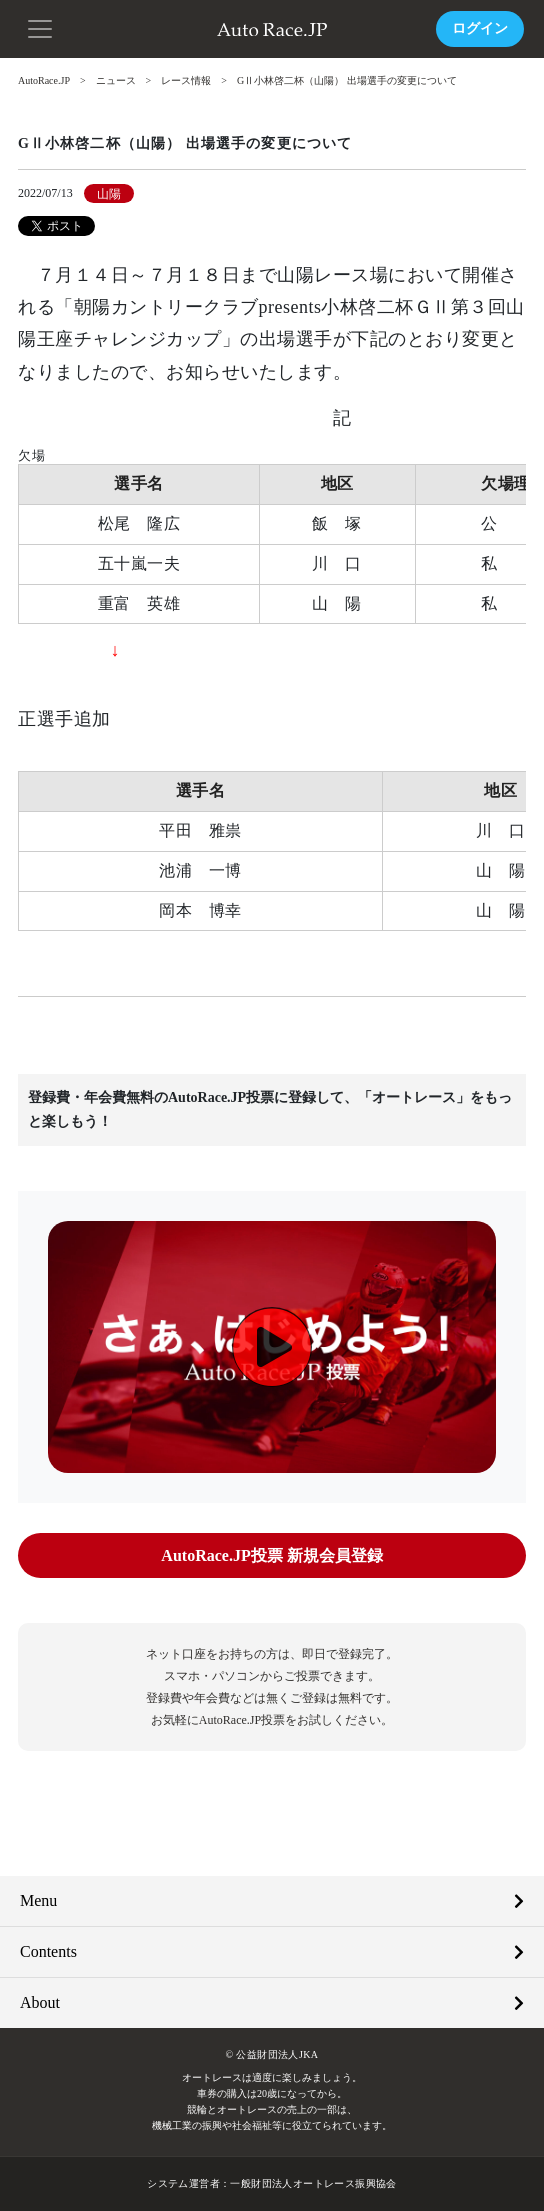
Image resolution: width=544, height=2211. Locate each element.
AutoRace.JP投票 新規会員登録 (271, 1555)
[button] (40, 27)
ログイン (480, 28)
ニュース (116, 80)
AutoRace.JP (44, 80)
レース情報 (186, 80)
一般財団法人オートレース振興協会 (313, 2183)
